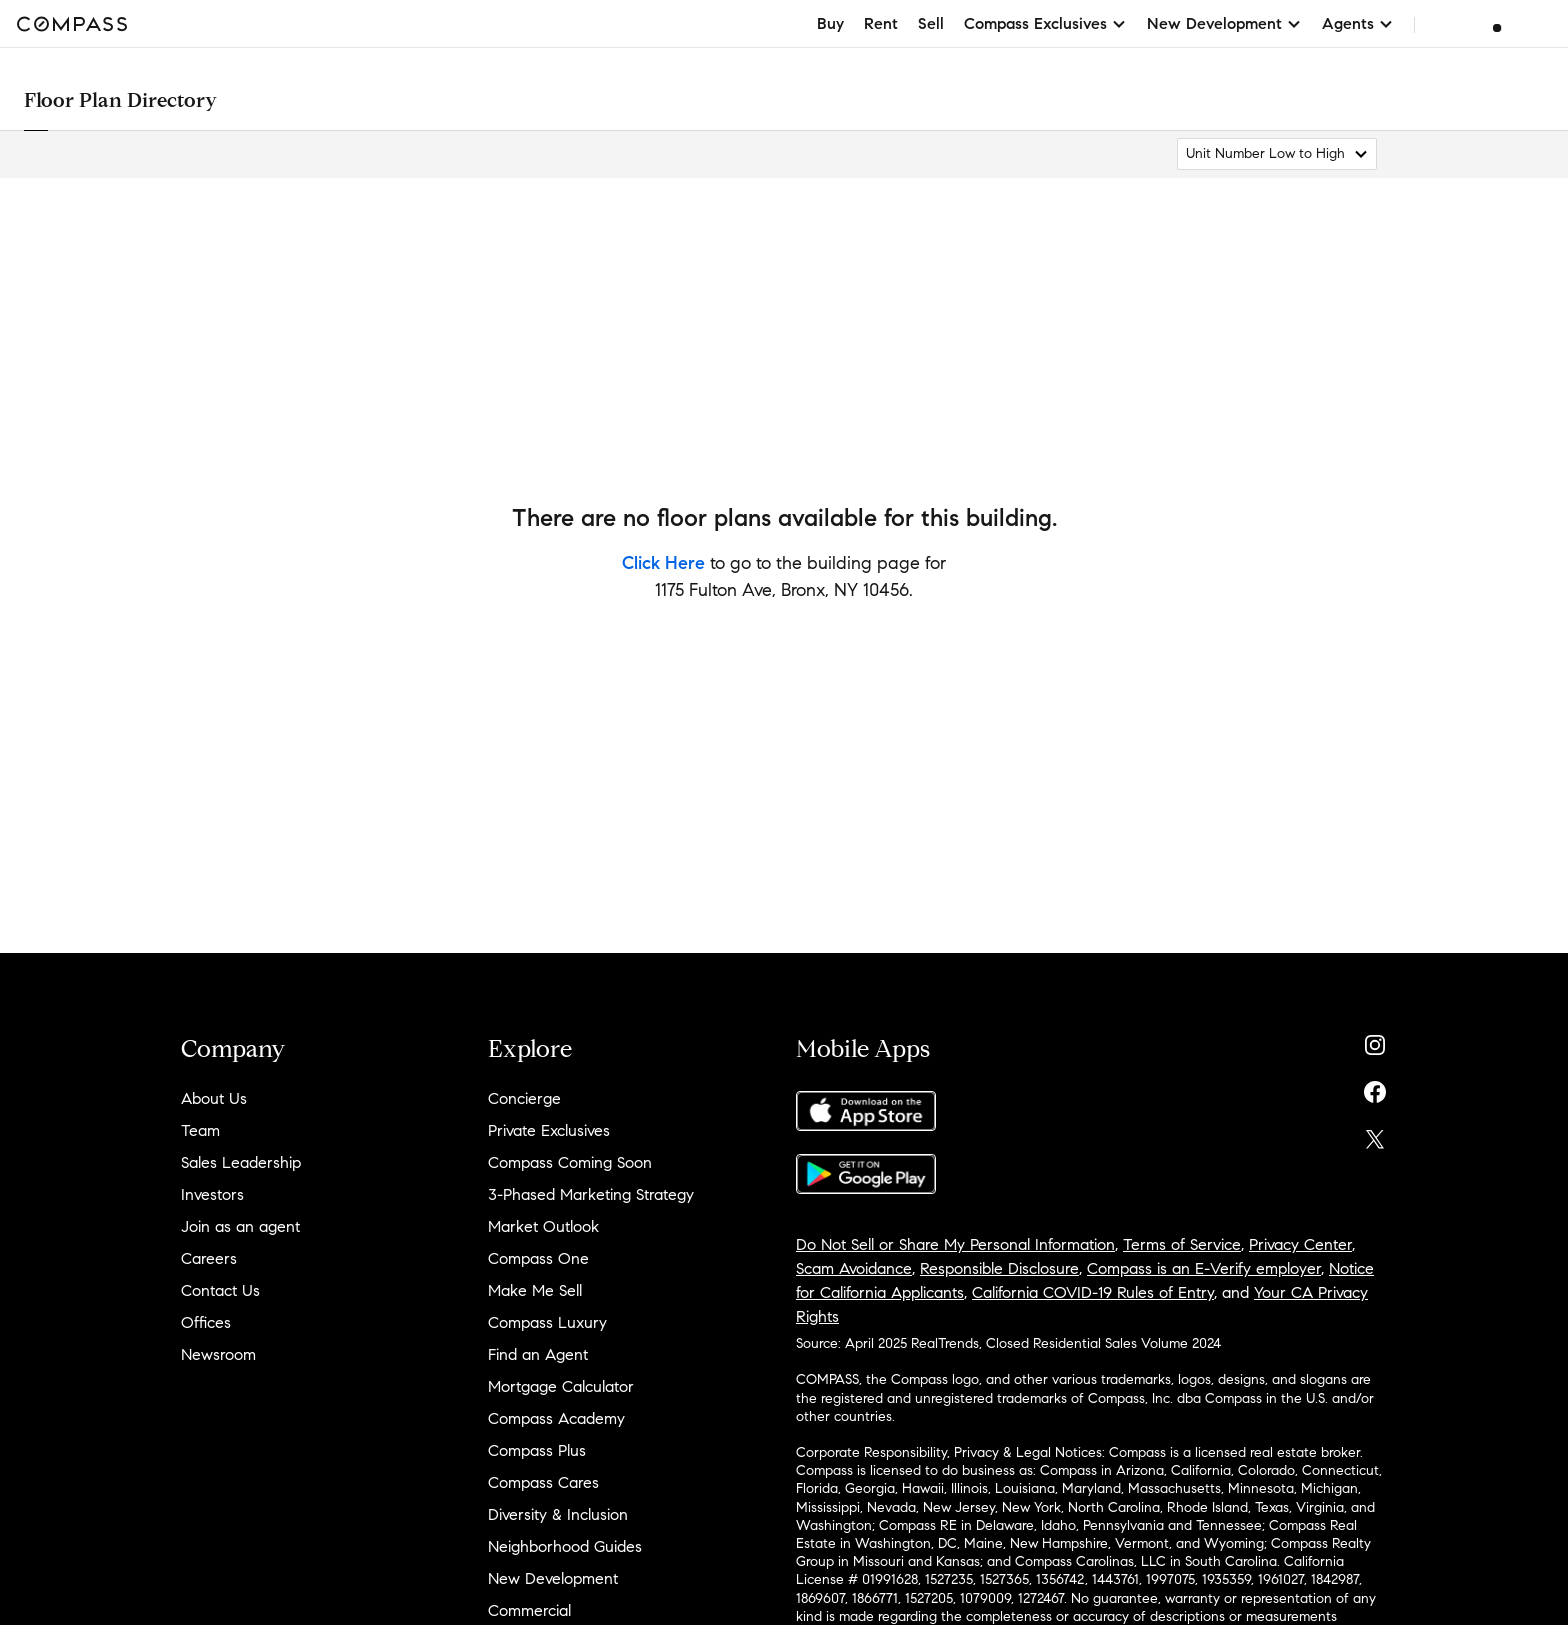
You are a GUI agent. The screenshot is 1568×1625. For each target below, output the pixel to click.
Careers (209, 1258)
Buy (830, 23)
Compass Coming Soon (570, 1162)
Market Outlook (543, 1226)
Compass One (538, 1258)
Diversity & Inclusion (558, 1514)
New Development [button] (1224, 23)
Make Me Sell (535, 1290)
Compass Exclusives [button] (1045, 23)
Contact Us (220, 1290)
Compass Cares (543, 1482)
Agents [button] (1358, 23)
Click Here (663, 563)
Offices (206, 1322)
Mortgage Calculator (561, 1386)
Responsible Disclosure (999, 1268)
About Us (214, 1098)
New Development (553, 1578)
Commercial (529, 1610)
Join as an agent (240, 1226)
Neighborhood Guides (565, 1546)
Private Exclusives (549, 1130)
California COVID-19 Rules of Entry (1093, 1292)
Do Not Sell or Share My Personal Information (955, 1244)
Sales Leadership (241, 1162)
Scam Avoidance (854, 1268)
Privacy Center (1300, 1244)
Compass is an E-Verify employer (1204, 1268)
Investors (212, 1194)
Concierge (524, 1098)
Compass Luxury (547, 1322)
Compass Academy (556, 1418)
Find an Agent (538, 1354)
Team (200, 1130)
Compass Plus (537, 1450)
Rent (881, 23)
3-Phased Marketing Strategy (591, 1194)
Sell (931, 23)
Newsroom (218, 1354)
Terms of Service (1182, 1244)
